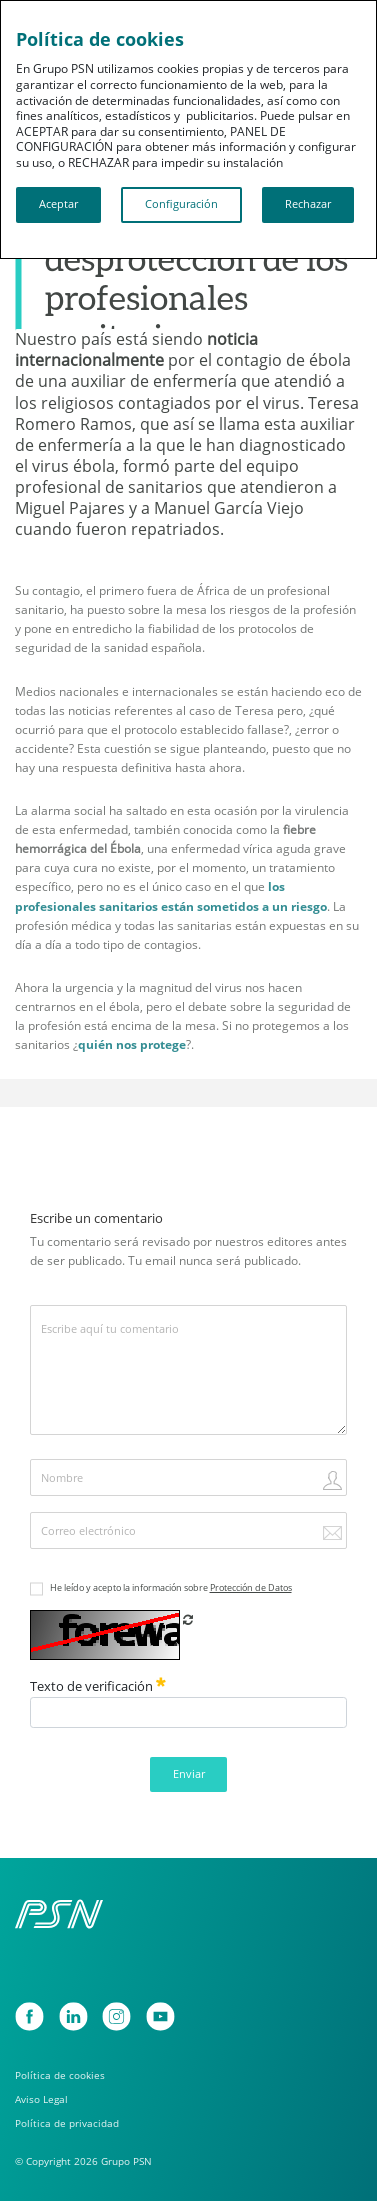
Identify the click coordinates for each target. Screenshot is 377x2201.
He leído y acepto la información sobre (171, 1587)
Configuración (181, 204)
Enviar (189, 1774)
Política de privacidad (67, 2123)
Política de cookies (60, 2075)
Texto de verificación (98, 1686)
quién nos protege (132, 1044)
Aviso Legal (41, 2099)
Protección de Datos (251, 1587)
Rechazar (308, 204)
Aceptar (58, 204)
